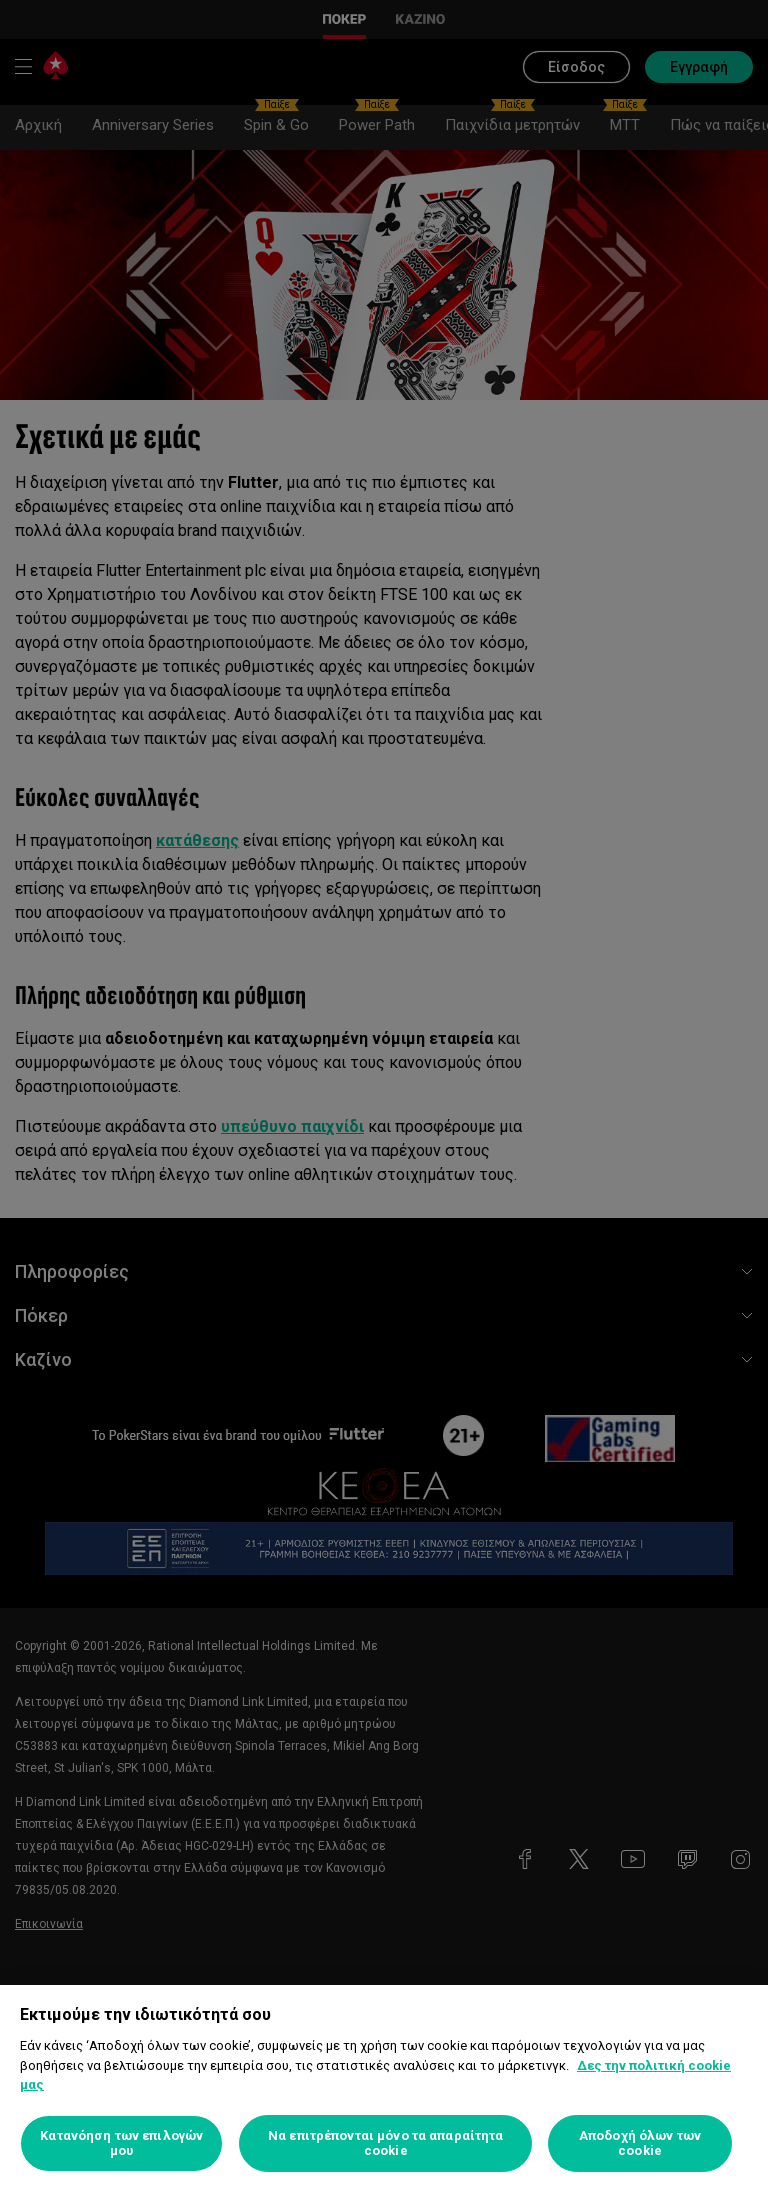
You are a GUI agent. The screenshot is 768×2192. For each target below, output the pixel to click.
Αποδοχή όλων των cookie (640, 2143)
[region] (384, 2088)
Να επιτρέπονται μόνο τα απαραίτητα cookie (385, 2143)
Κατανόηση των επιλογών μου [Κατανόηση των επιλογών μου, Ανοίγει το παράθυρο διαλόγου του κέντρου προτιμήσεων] (121, 2143)
